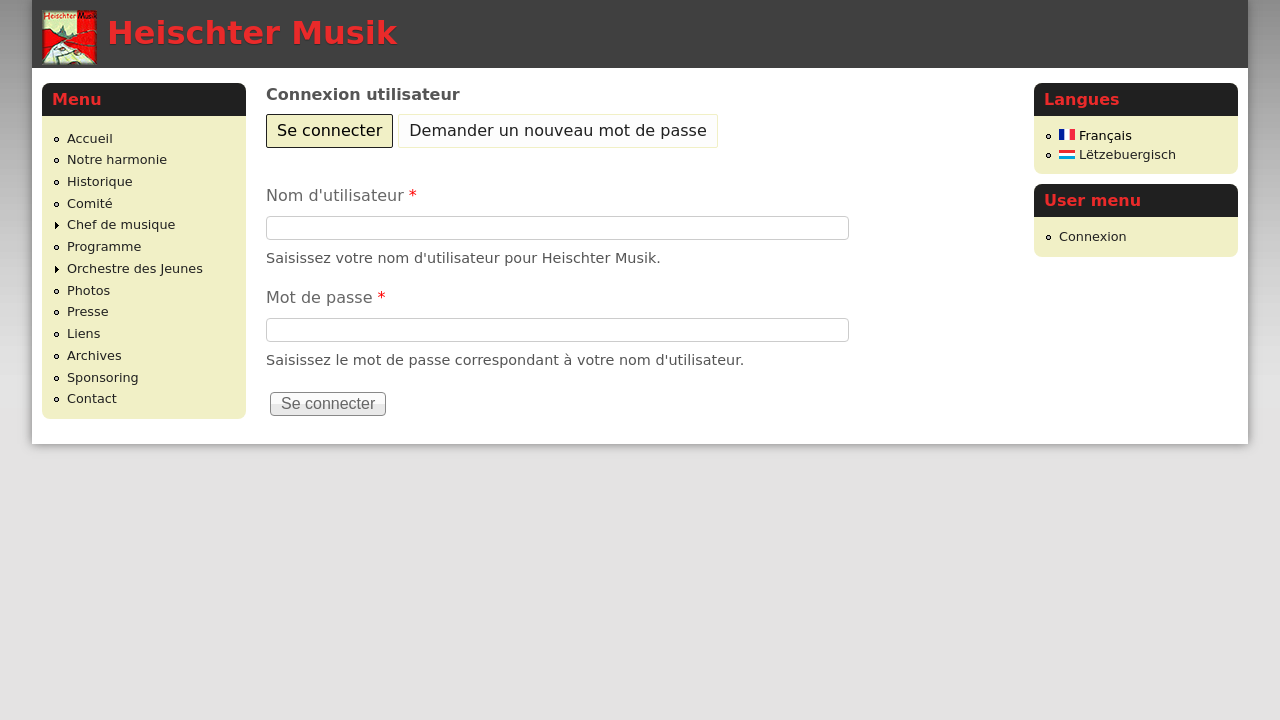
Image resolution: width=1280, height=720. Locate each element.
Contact (92, 398)
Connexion (1093, 236)
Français (1095, 135)
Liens (83, 333)
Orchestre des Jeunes (135, 268)
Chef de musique (121, 224)
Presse (88, 311)
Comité (90, 203)
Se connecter (335, 127)
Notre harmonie (117, 159)
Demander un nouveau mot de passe (557, 130)
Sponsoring (103, 377)
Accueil (90, 138)
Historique (100, 181)
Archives (94, 355)
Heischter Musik (252, 33)
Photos (88, 290)
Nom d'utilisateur (341, 195)
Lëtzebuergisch (1117, 154)
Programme (104, 246)
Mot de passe (326, 297)
